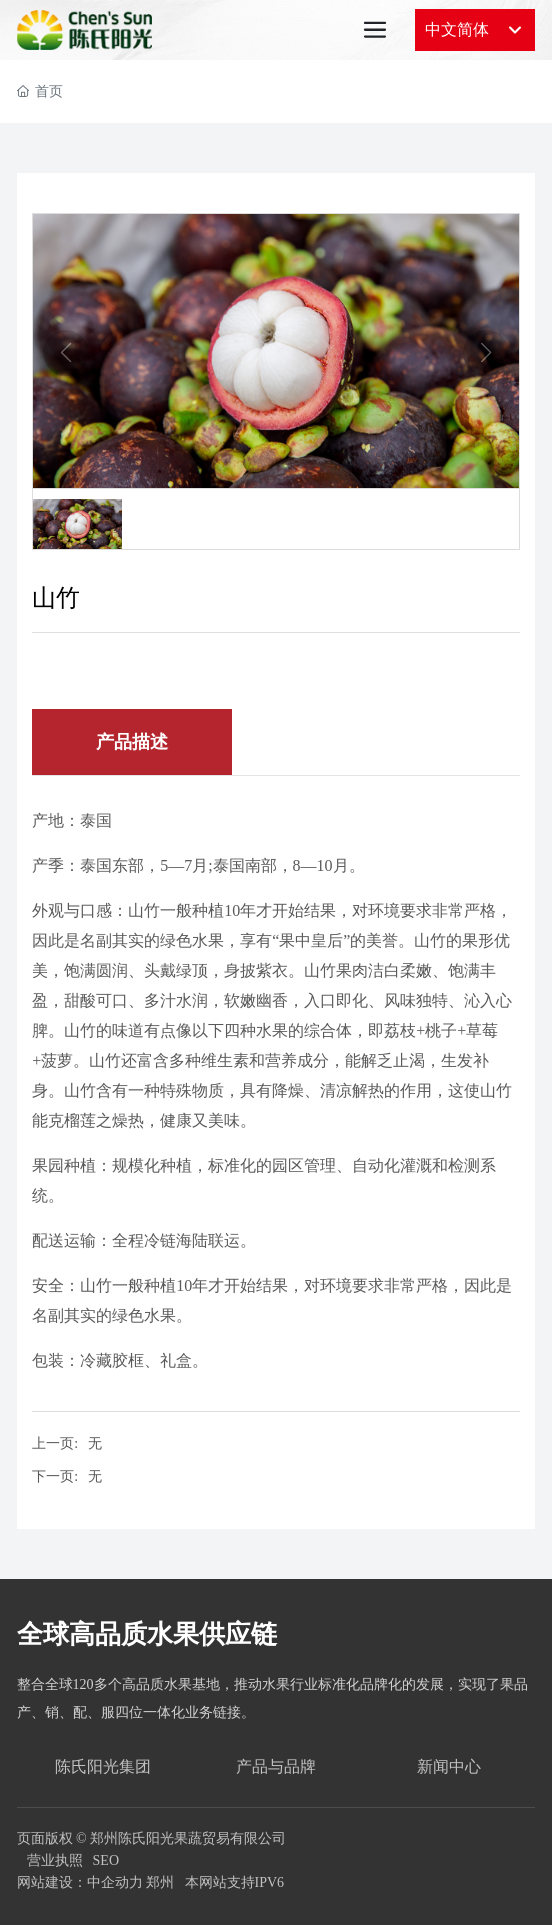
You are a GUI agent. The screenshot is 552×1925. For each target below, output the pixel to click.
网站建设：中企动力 (80, 1882)
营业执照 (55, 1860)
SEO (106, 1860)
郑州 (160, 1882)
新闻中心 (449, 1766)
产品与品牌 (276, 1766)
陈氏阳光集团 (103, 1766)
